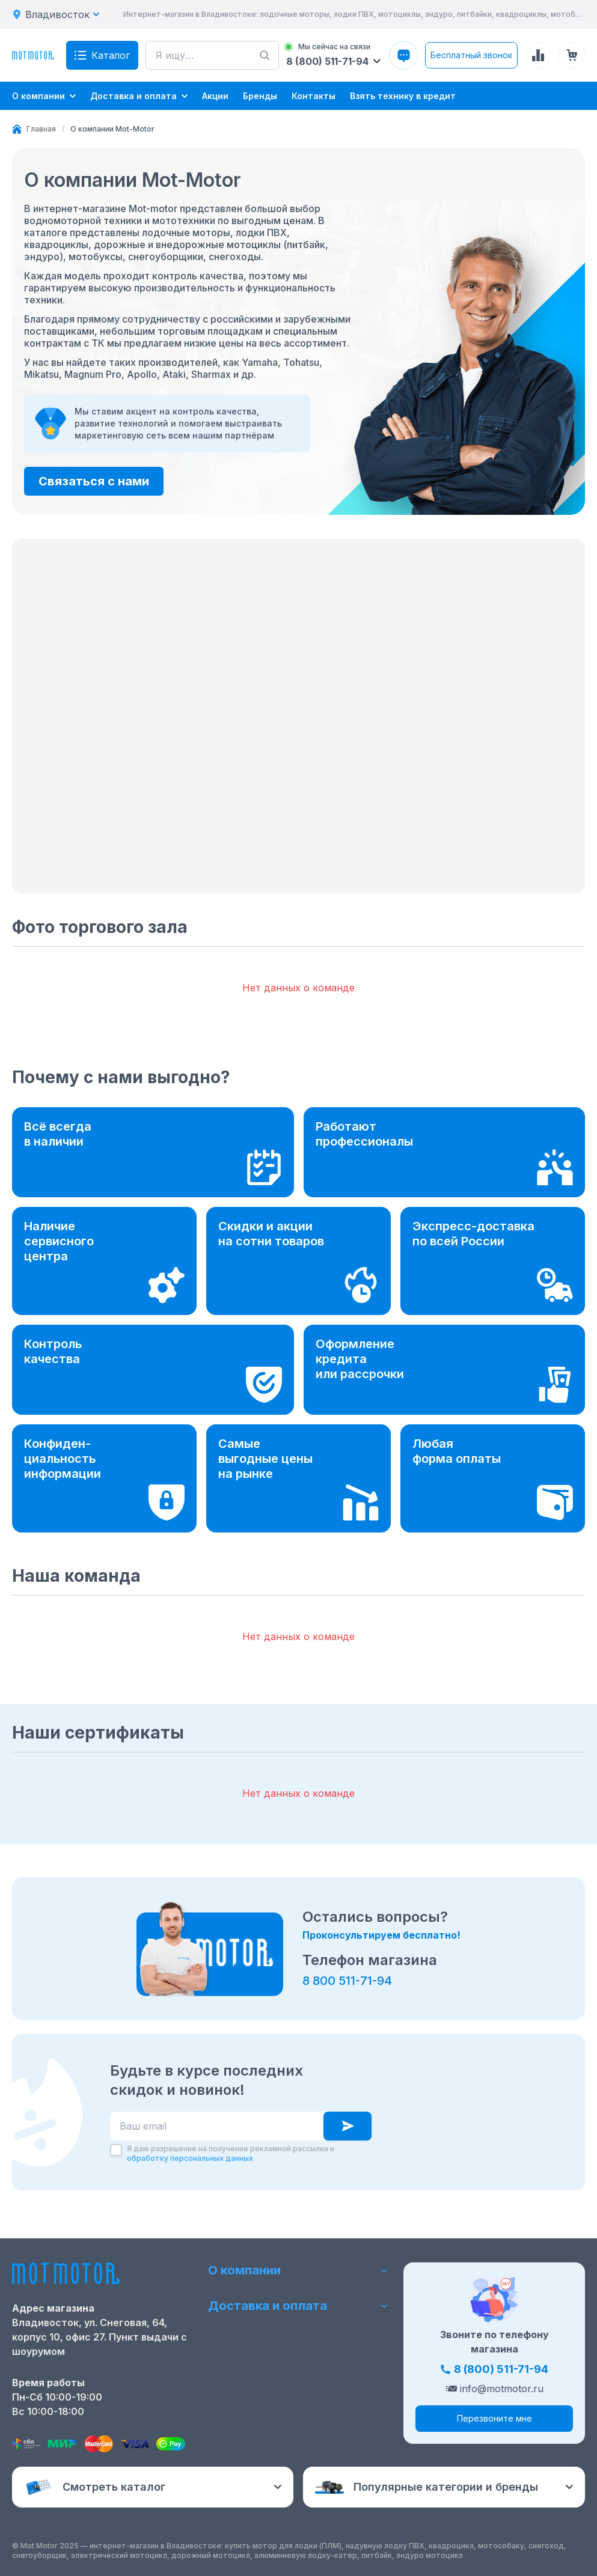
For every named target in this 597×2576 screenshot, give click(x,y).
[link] (112, 129)
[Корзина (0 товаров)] (572, 55)
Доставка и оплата (299, 2305)
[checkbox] (116, 2150)
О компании (299, 2270)
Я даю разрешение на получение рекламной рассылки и (230, 2153)
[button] (298, 716)
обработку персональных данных (190, 2158)
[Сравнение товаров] (538, 55)
